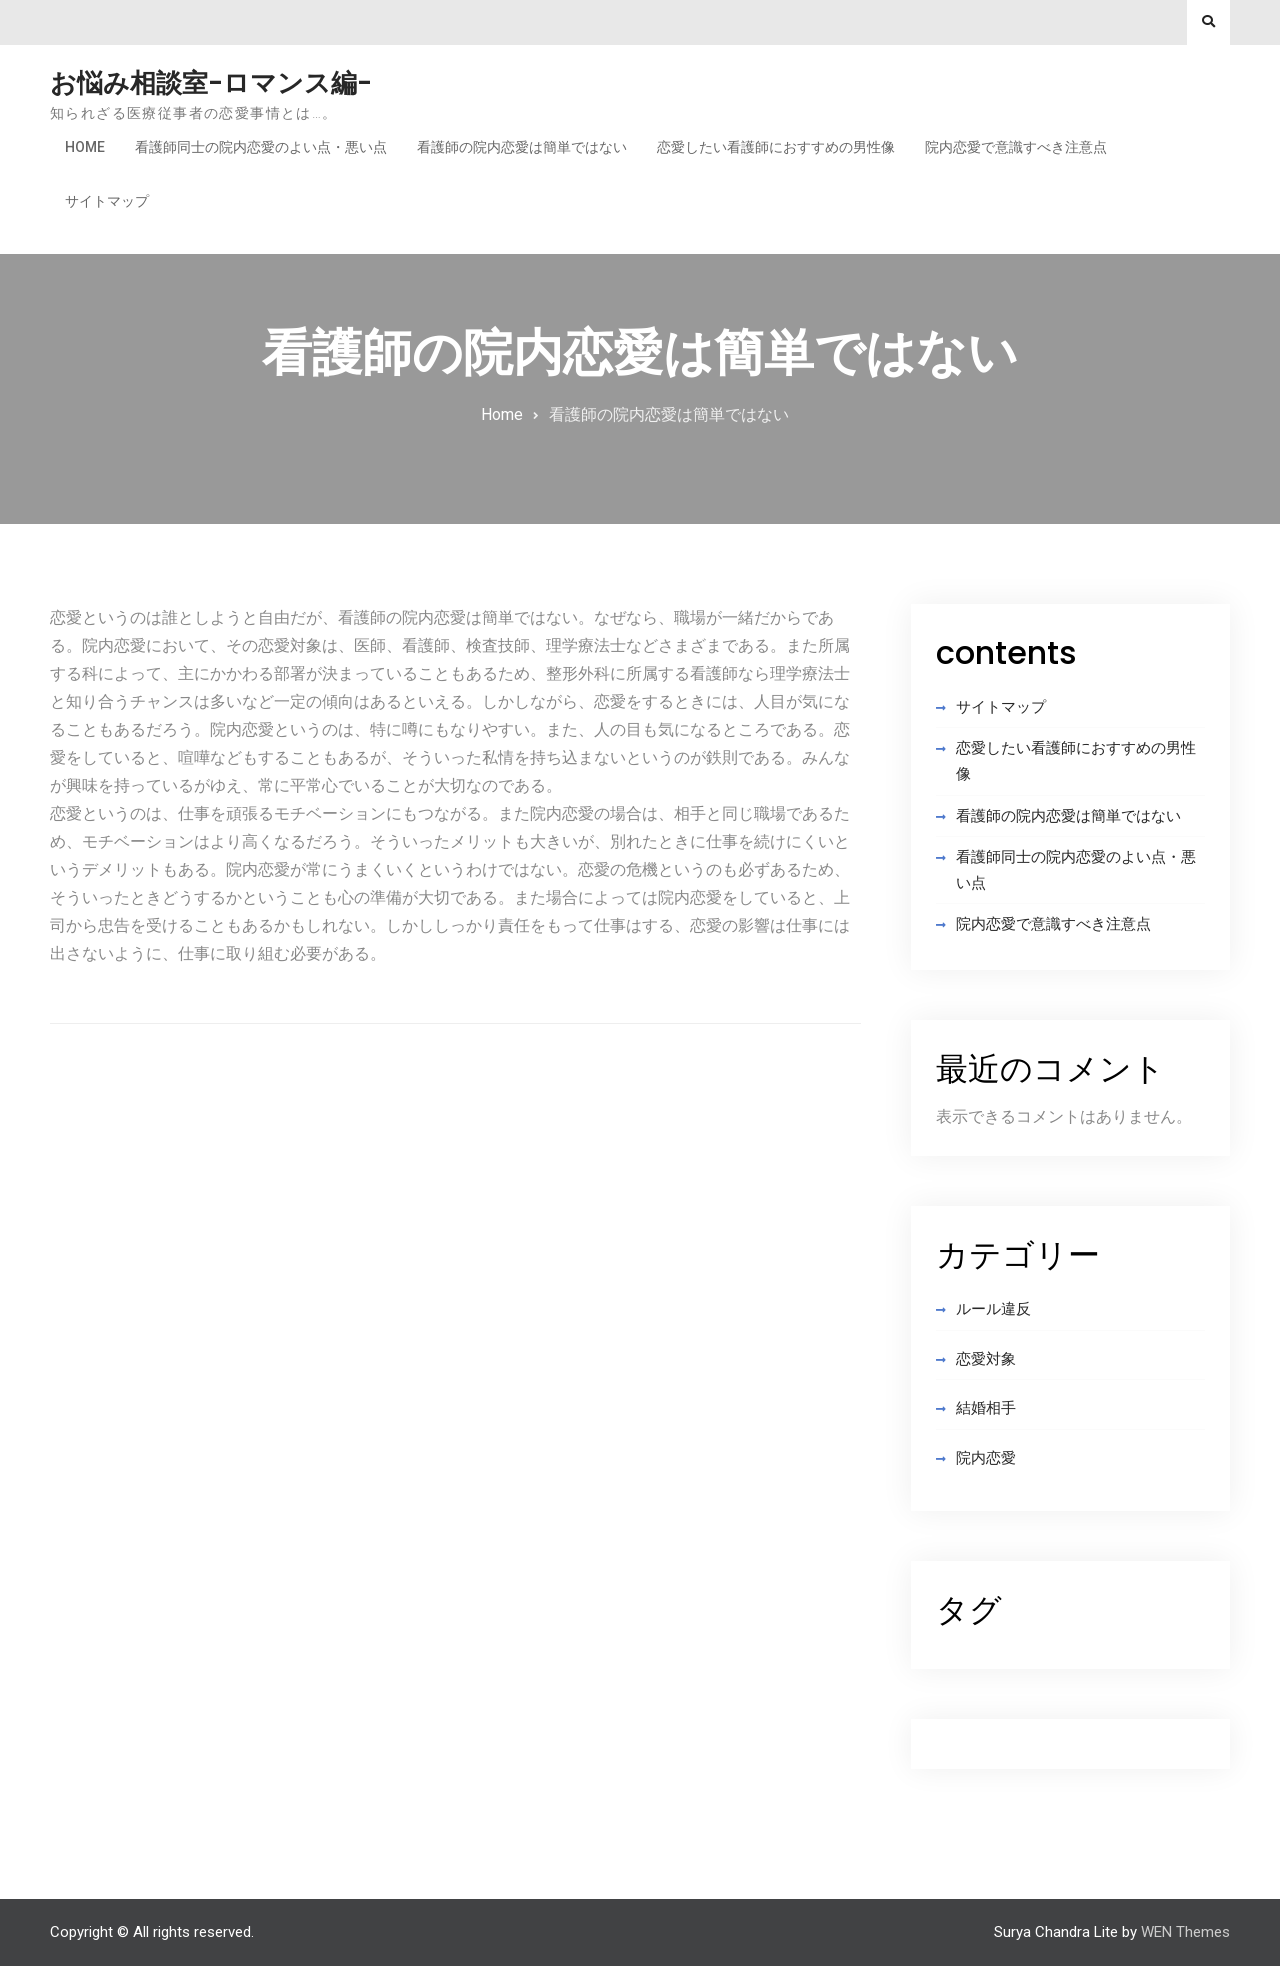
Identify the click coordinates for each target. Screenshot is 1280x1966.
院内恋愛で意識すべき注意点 (1016, 147)
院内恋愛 (986, 1458)
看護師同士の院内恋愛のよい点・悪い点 (261, 147)
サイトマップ (107, 201)
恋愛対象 (986, 1359)
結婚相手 (986, 1408)
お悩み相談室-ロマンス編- (211, 83)
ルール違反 (993, 1309)
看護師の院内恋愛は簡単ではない (522, 147)
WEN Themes (1185, 1932)
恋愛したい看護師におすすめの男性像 (776, 147)
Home (85, 147)
